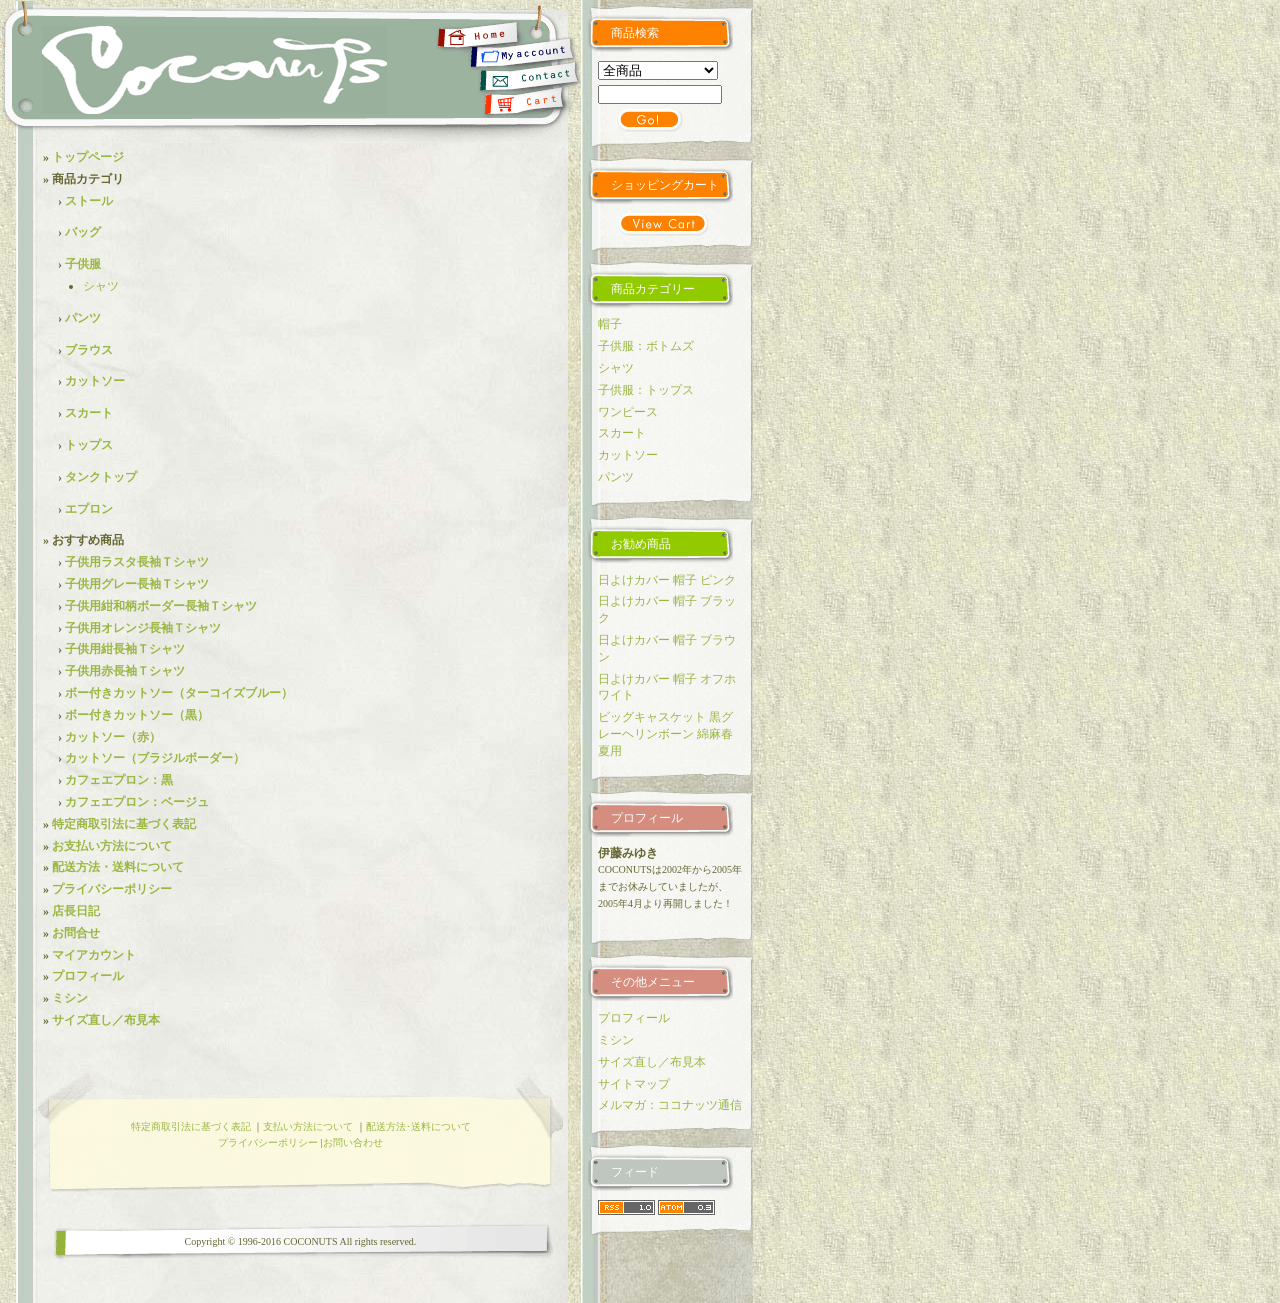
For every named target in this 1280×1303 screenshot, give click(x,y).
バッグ (83, 232)
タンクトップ (101, 477)
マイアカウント (94, 955)
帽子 (610, 324)
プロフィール (88, 976)
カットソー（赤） (113, 737)
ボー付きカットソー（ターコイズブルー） (179, 693)
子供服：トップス (646, 390)
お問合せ (76, 933)
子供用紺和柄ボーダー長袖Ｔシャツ (161, 606)
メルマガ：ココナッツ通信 (670, 1105)
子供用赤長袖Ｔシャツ (125, 671)
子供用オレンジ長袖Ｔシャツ (143, 628)
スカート (89, 413)
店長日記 (76, 911)
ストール (89, 201)
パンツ (83, 318)
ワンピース (628, 412)
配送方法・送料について (118, 867)
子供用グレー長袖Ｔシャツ (137, 584)
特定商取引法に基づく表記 (124, 824)
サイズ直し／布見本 (106, 1020)
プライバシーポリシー (112, 889)
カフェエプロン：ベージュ (137, 802)
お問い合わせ (353, 1142)
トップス (89, 445)
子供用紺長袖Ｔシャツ (125, 649)
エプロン (89, 509)
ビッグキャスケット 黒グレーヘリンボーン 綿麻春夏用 (665, 734)
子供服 (83, 264)
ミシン (70, 998)
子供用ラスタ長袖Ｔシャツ (137, 562)
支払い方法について (308, 1126)
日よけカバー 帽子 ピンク (667, 580)
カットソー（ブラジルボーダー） (155, 758)
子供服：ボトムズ (646, 346)
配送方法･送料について (418, 1126)
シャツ (101, 286)
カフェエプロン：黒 (119, 780)
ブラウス (89, 350)
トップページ (88, 157)
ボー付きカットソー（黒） (137, 715)
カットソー (95, 381)
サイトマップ (634, 1084)
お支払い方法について (112, 846)
